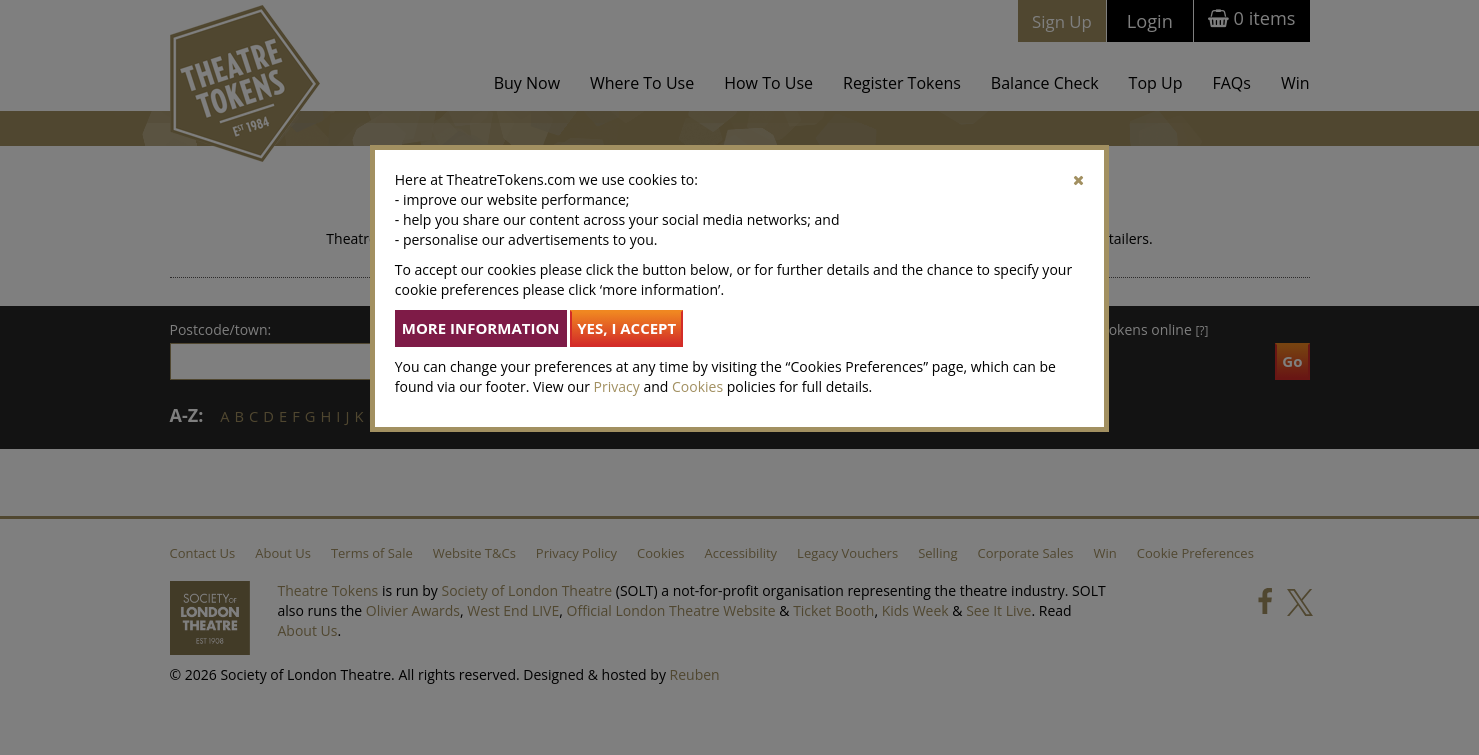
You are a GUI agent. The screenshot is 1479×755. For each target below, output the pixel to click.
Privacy (617, 386)
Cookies (697, 386)
